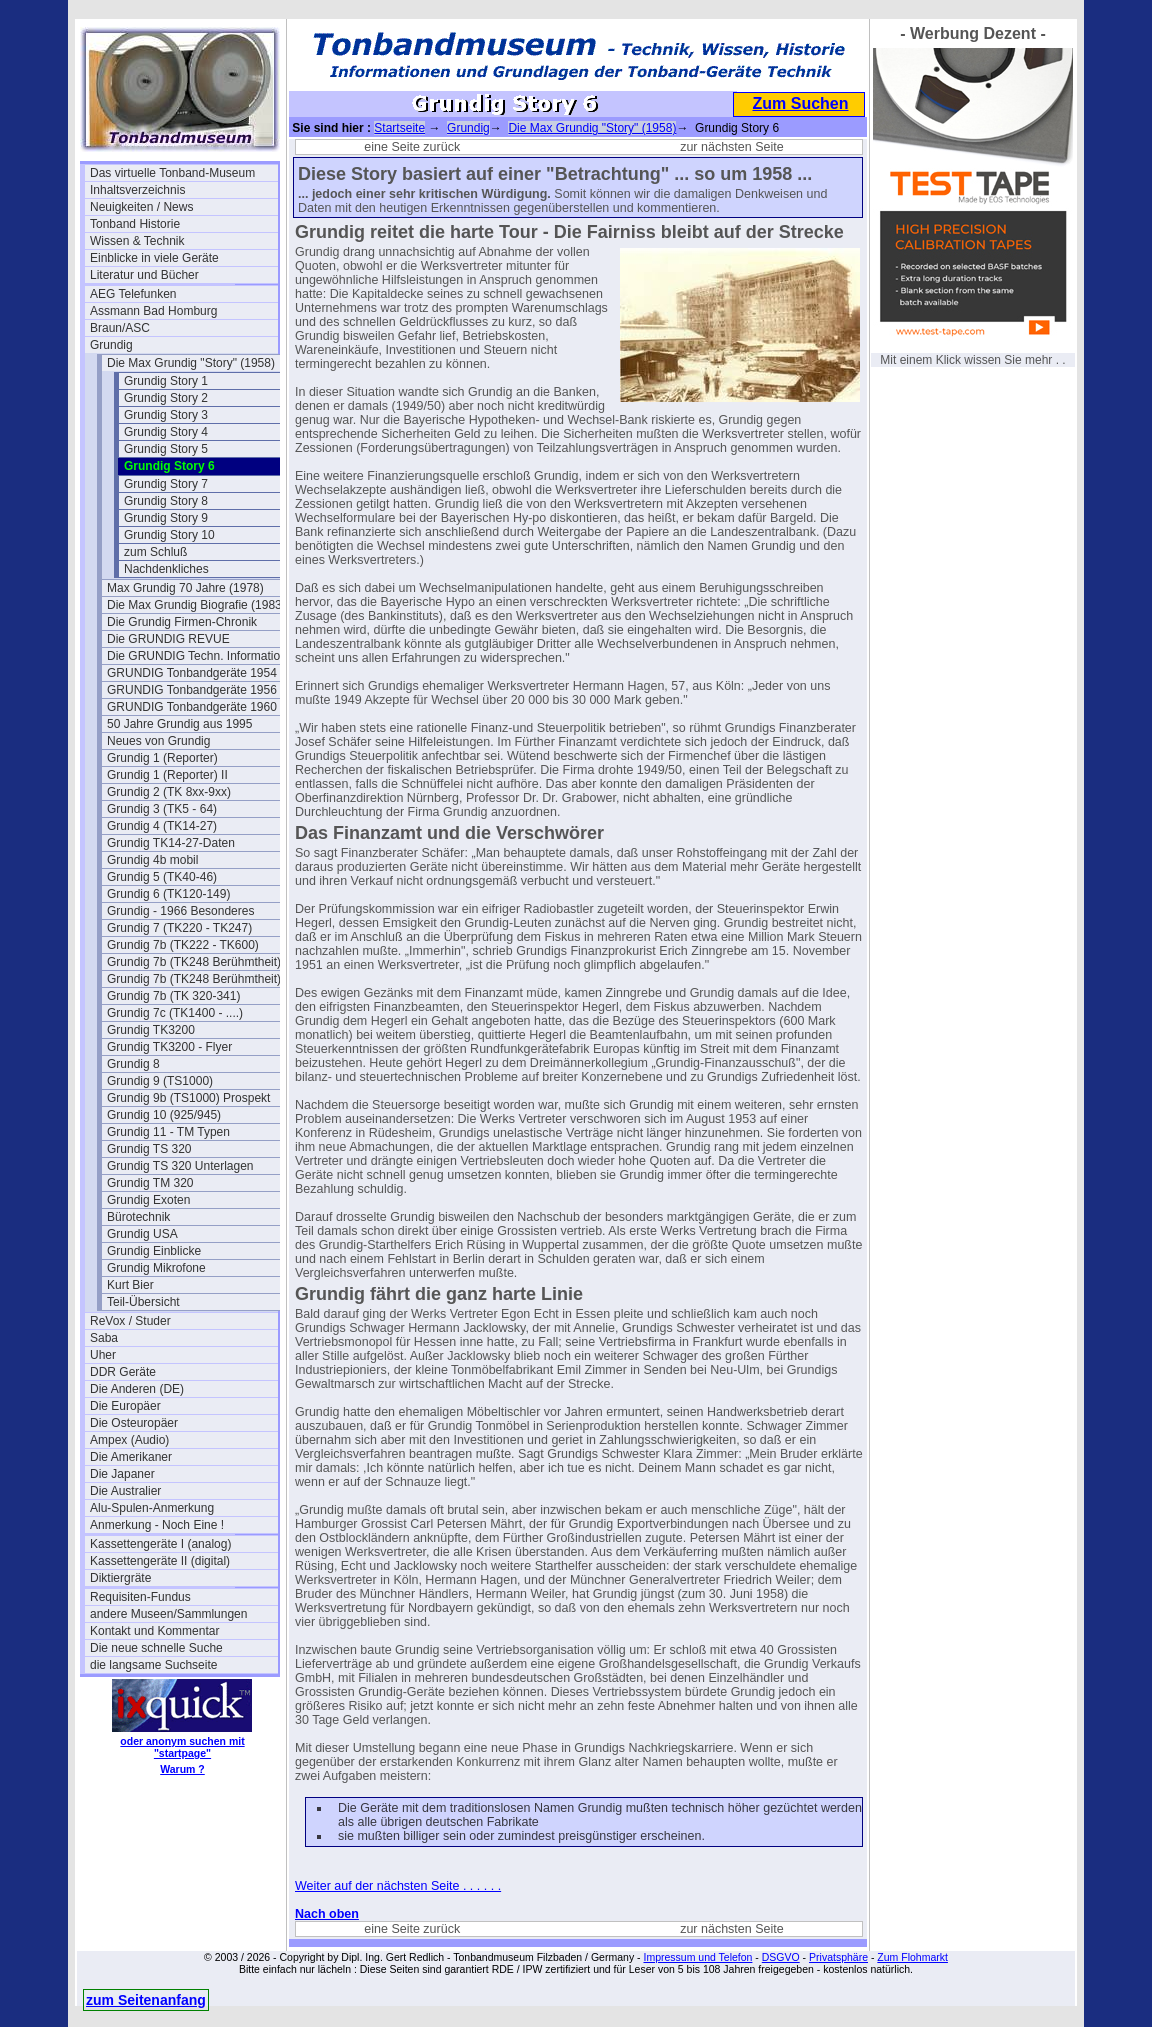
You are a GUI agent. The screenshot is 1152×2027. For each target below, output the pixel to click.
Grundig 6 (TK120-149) (168, 894)
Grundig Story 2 (166, 398)
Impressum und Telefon (697, 1957)
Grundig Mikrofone (156, 1268)
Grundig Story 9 (166, 518)
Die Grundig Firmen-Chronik (182, 622)
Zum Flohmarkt (912, 1957)
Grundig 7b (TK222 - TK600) (183, 945)
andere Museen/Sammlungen (168, 1614)
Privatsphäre (838, 1957)
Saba (104, 1338)
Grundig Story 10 (169, 535)
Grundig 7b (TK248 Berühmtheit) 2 (199, 979)
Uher (103, 1355)
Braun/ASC (120, 328)
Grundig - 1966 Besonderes (180, 911)
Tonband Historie (135, 224)
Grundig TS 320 (149, 1149)
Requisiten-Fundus (140, 1597)
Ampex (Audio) (129, 1440)
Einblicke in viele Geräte (154, 258)
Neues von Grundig (158, 741)
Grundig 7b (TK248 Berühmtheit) (194, 962)
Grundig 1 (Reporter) (162, 758)
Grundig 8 (133, 1064)
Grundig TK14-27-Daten (171, 843)
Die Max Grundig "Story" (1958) (191, 363)
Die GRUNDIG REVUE (168, 639)
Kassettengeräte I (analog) (160, 1544)
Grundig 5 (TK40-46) (162, 877)
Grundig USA (142, 1234)
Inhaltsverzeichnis (137, 190)
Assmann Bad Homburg (153, 311)
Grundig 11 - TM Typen (168, 1132)
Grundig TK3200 (151, 1030)
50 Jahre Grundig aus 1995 (179, 724)
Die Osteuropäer (134, 1423)
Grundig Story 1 (166, 381)
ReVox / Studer (130, 1321)
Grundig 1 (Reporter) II (167, 775)
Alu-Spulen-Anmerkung (152, 1508)
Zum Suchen (800, 103)
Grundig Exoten (148, 1200)
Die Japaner (122, 1474)
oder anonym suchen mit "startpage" (182, 1747)
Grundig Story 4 (166, 432)
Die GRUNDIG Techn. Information (197, 656)
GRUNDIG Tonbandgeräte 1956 (192, 690)
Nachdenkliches (166, 569)
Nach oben (327, 1914)
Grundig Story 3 (166, 415)
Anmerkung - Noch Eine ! (157, 1525)
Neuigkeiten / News (141, 207)
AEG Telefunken (133, 294)
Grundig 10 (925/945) (164, 1115)
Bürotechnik (138, 1217)
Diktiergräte (120, 1578)
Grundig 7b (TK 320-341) (173, 996)
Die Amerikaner (131, 1457)
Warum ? (182, 1769)
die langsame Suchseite (153, 1665)
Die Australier (125, 1491)
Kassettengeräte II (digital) (160, 1561)
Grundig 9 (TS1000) (160, 1081)
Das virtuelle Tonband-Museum (172, 173)
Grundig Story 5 (166, 449)
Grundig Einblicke (154, 1251)
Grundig (111, 345)
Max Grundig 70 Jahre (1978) (185, 588)
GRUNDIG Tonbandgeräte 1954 (192, 673)
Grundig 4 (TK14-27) (162, 826)
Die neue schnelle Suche (156, 1648)
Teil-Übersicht (143, 1302)
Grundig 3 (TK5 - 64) (162, 809)
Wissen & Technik (137, 241)
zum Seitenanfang (146, 2000)
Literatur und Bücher (144, 275)
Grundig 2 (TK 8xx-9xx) (169, 792)
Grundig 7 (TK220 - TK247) (179, 928)
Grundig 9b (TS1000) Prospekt (188, 1098)
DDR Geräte (123, 1372)
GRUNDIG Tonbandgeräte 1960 (192, 707)
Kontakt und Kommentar (154, 1631)
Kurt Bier (130, 1285)
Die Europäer (125, 1406)
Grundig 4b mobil (152, 860)
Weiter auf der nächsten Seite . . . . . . (398, 1886)
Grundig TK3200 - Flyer (169, 1047)
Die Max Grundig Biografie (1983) (196, 605)
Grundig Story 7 (166, 484)
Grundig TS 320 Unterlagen (180, 1166)
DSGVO (781, 1957)
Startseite (399, 128)
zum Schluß (155, 552)
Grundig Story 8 (166, 501)
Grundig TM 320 (150, 1183)
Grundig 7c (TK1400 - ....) (175, 1013)
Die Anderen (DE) (137, 1389)
